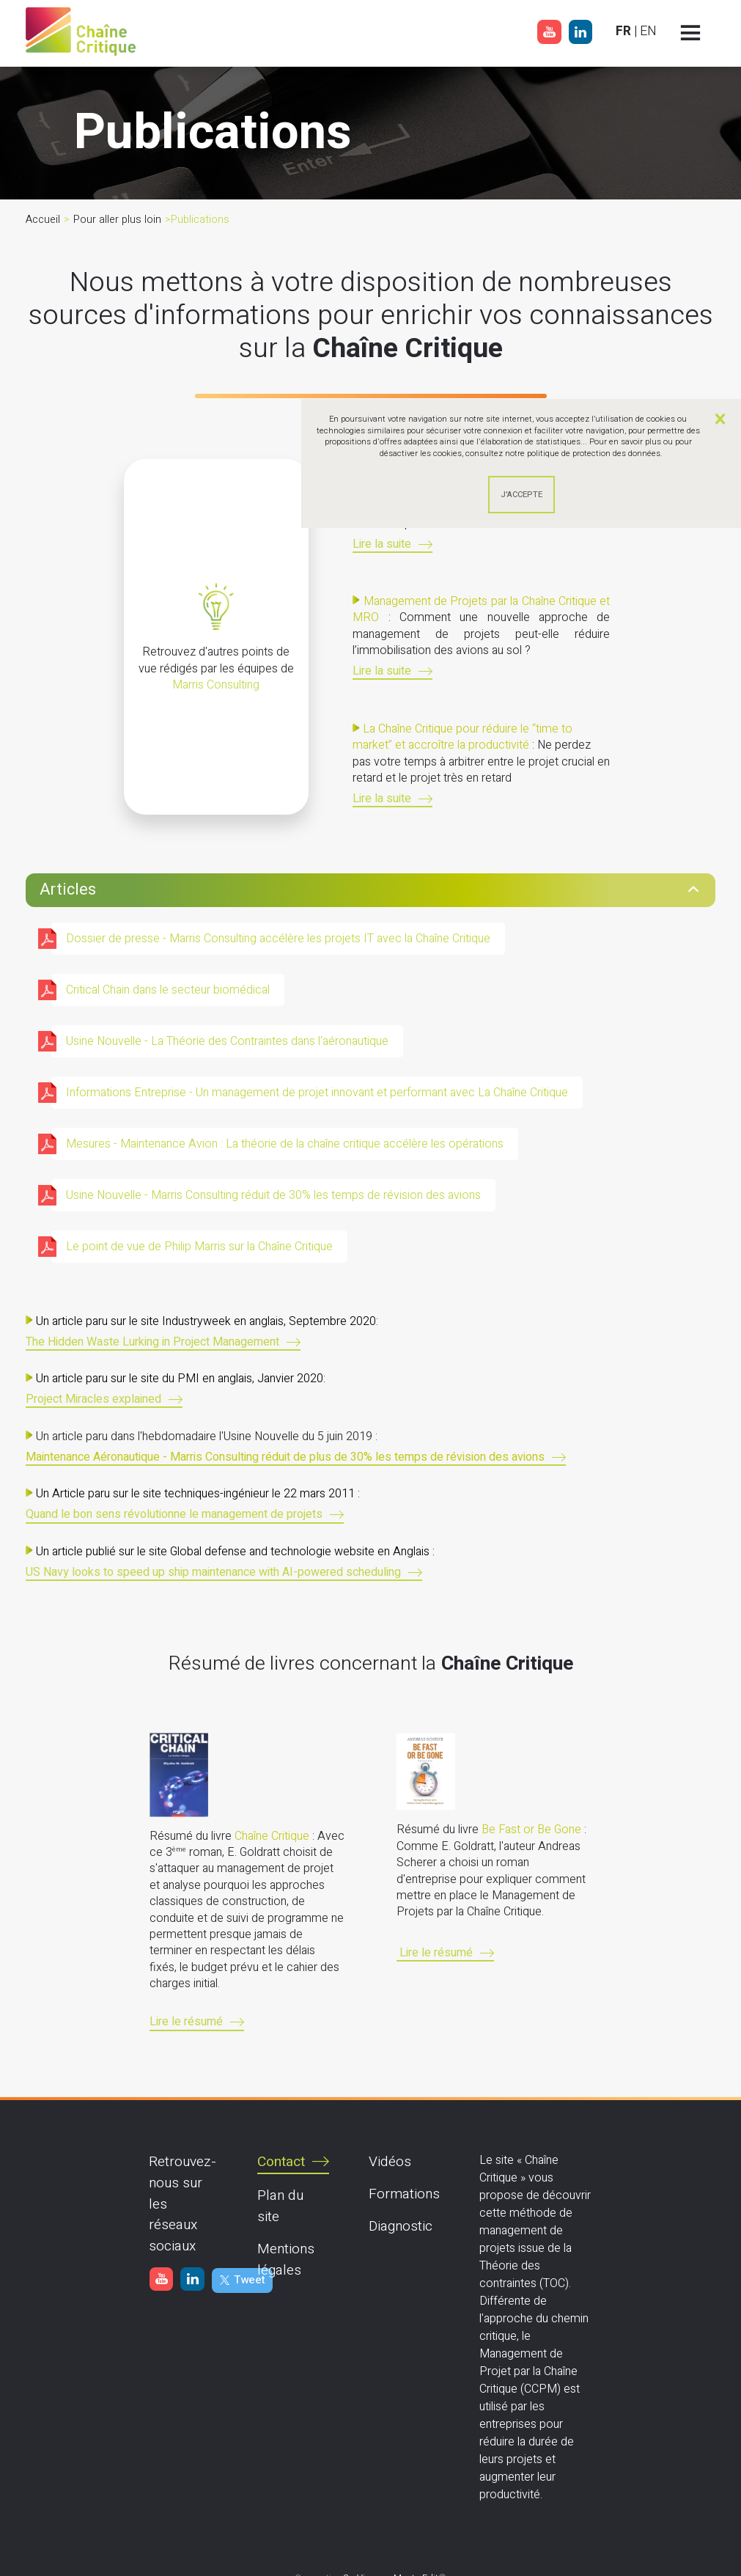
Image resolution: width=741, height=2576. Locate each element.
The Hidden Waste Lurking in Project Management (152, 1343)
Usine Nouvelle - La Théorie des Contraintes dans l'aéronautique (227, 1041)
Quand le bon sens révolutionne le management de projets (174, 1515)
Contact (281, 2161)
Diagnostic (400, 2226)
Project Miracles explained (93, 1400)
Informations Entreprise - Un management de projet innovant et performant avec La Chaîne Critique (317, 1092)
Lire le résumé (186, 2022)
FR (623, 31)
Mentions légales (285, 2259)
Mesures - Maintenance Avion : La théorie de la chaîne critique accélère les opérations (285, 1144)
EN (648, 31)
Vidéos (390, 2161)
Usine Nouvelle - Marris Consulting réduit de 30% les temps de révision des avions (273, 1195)
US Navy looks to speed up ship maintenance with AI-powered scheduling (213, 1573)
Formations (404, 2194)
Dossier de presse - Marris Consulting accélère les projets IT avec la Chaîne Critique (278, 938)
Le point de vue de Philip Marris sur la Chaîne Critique (199, 1246)
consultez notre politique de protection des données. (564, 453)
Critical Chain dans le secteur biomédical (168, 990)
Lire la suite (382, 545)
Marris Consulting (215, 685)
